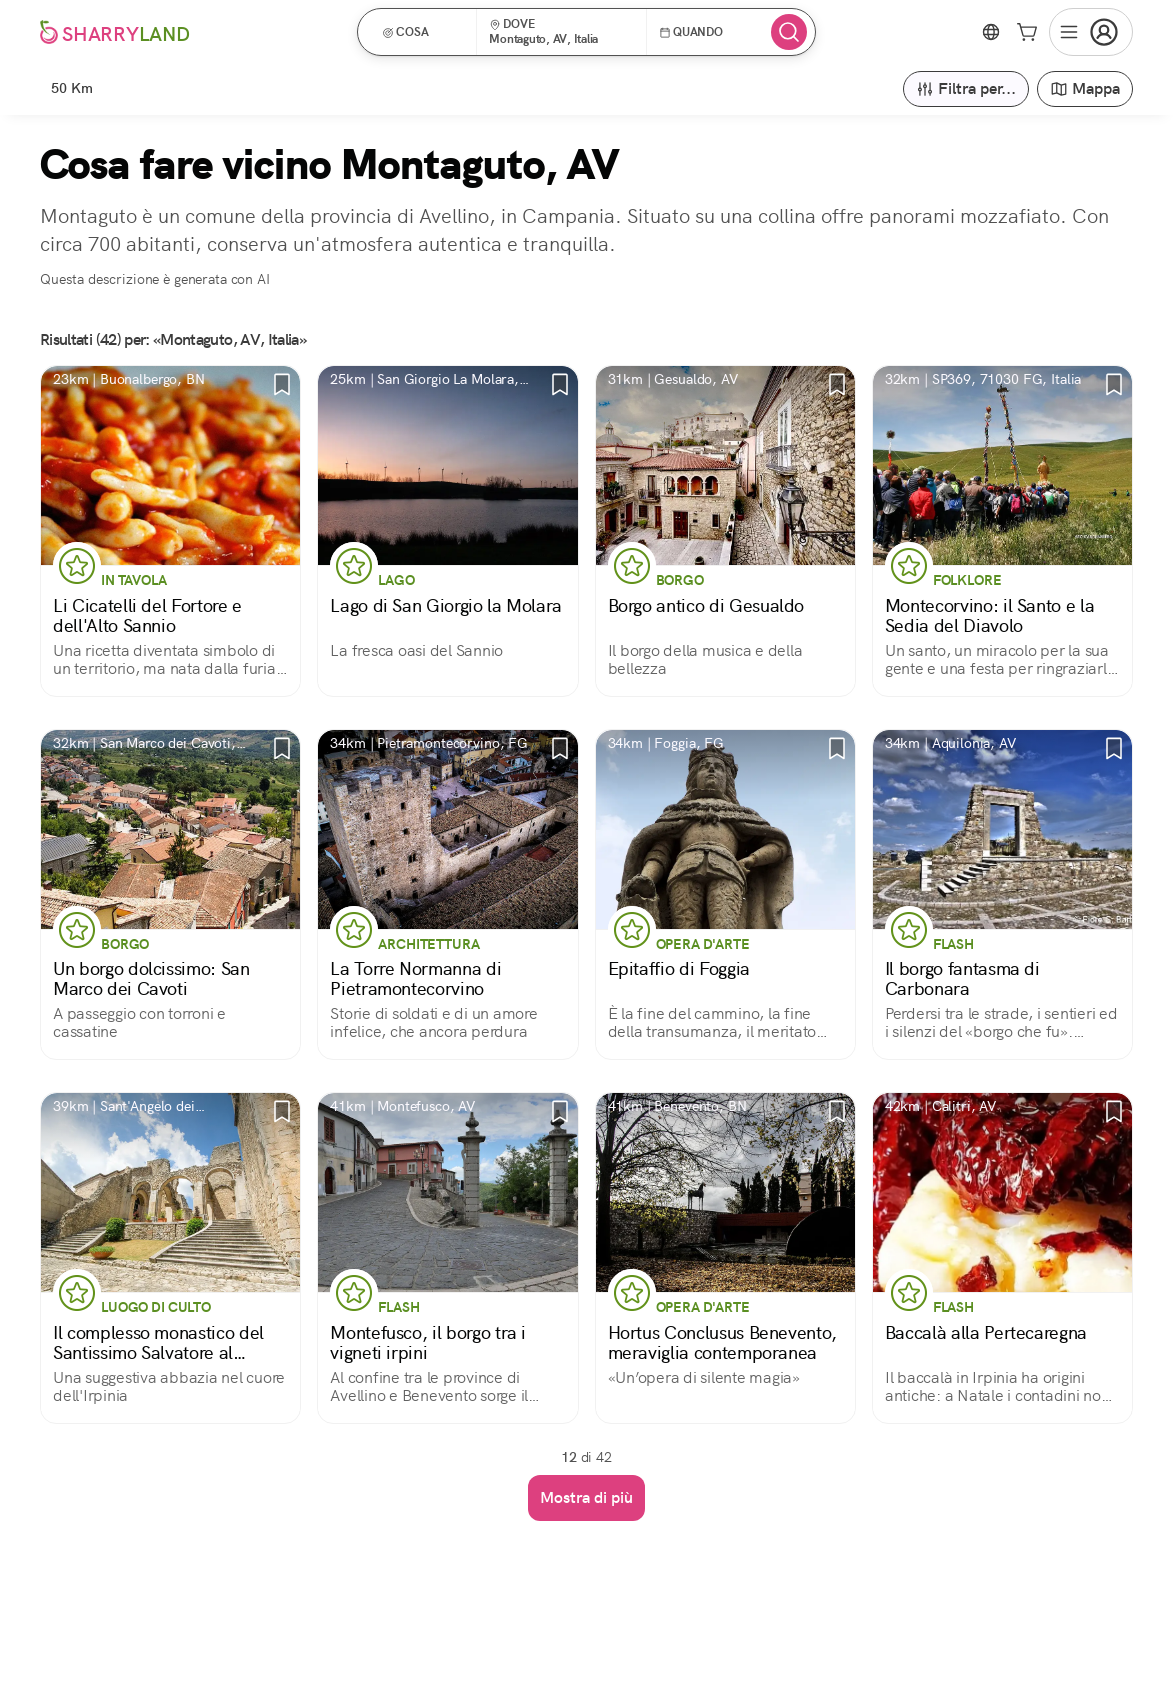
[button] (423, 32)
